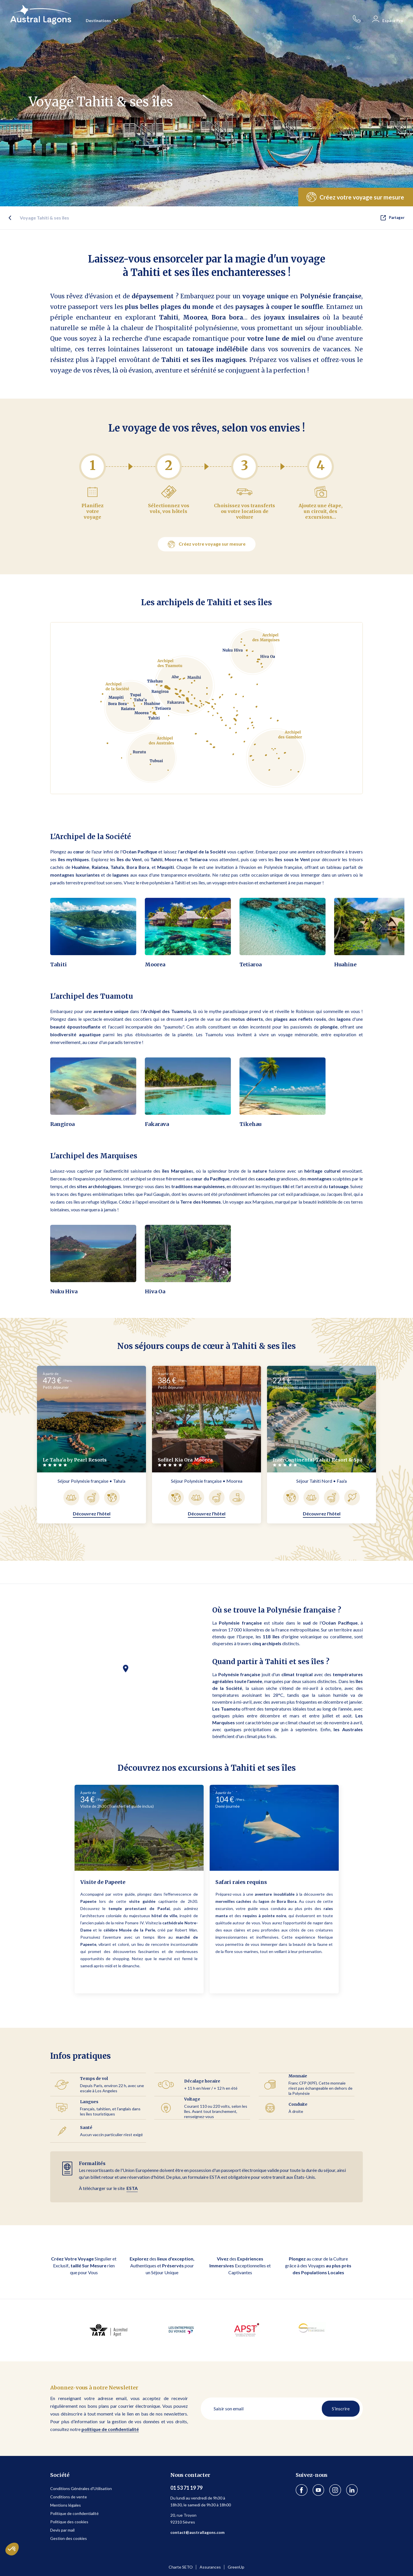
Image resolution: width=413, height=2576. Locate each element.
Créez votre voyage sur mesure (207, 544)
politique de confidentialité (110, 2429)
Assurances (210, 2567)
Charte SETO (181, 2567)
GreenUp (236, 2567)
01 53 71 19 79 (186, 2488)
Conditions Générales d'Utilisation (81, 2488)
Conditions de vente (68, 2496)
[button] (380, 926)
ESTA (132, 2188)
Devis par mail (62, 2530)
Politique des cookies (69, 2521)
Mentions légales (65, 2505)
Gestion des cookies (68, 2538)
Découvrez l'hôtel (91, 1513)
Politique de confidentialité (74, 2513)
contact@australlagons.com (197, 2532)
